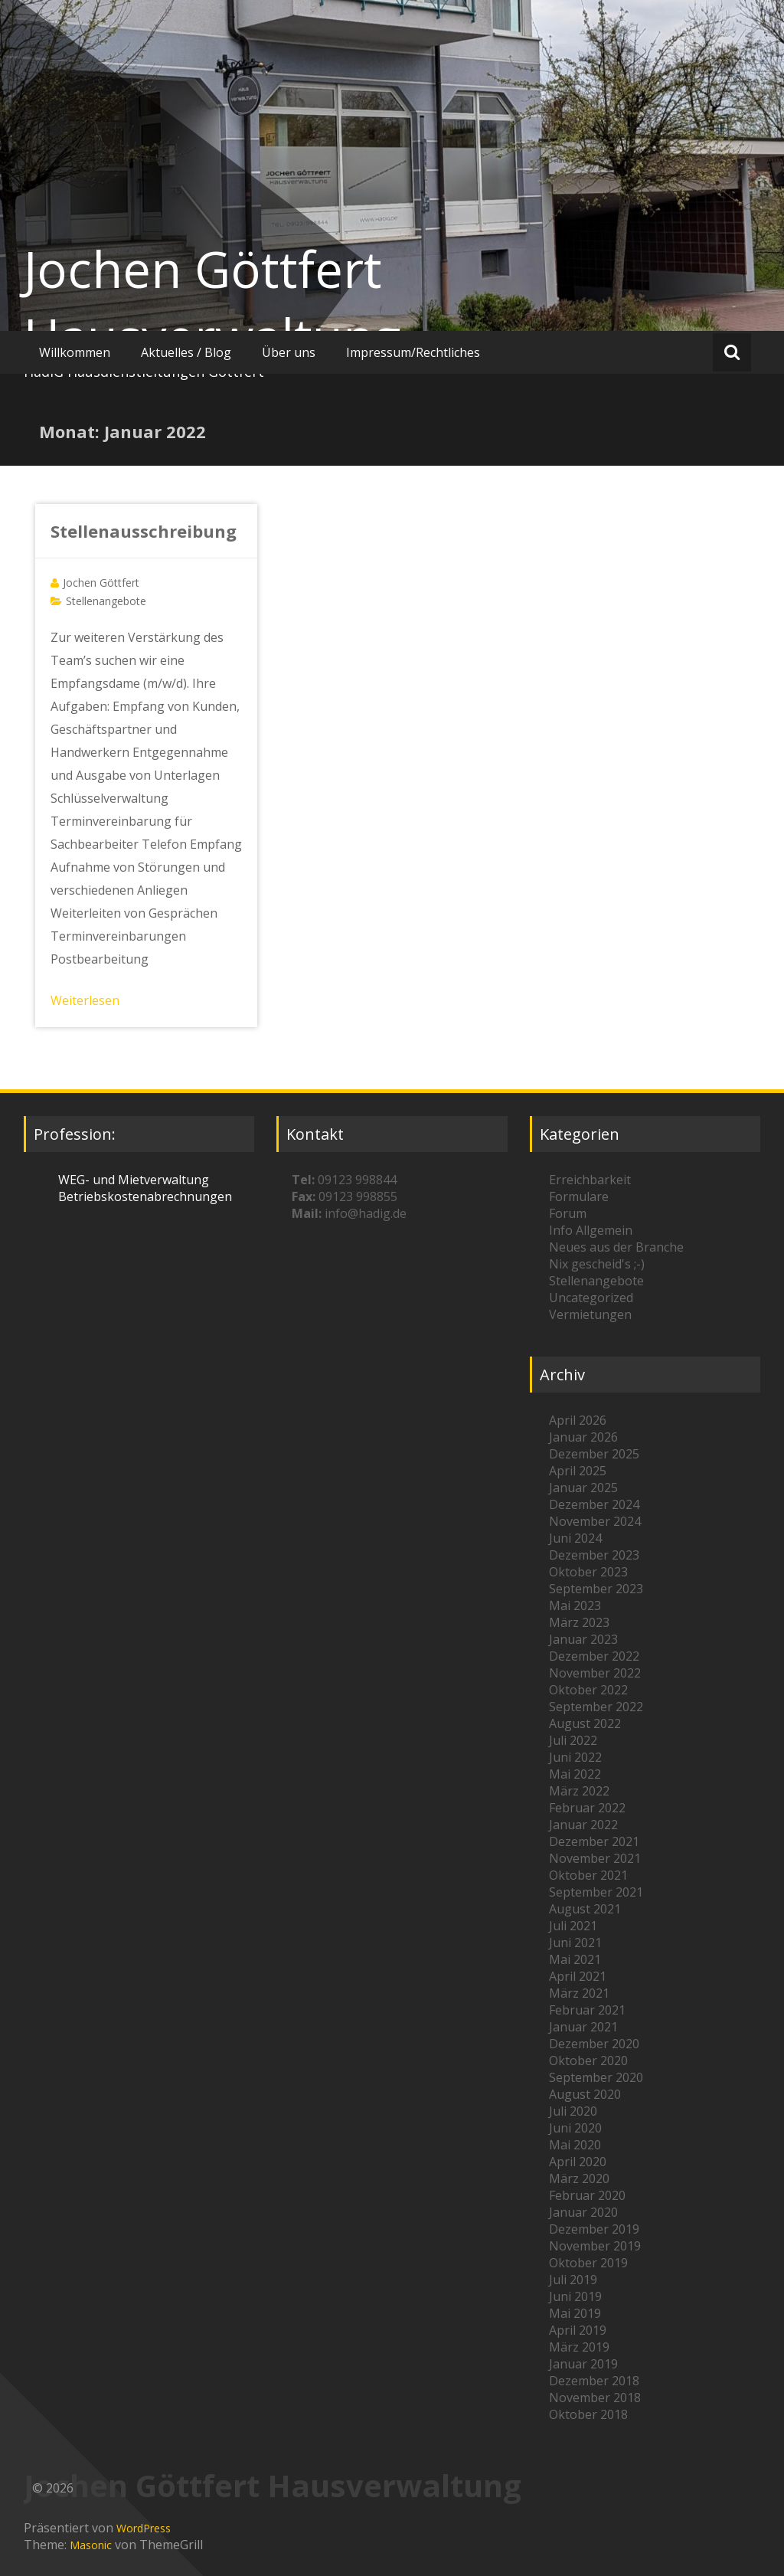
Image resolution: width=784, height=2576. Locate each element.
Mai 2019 (575, 2313)
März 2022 (579, 1790)
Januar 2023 (583, 1639)
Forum (567, 1213)
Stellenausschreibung (144, 530)
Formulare (579, 1196)
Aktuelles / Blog (186, 352)
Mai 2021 (575, 1959)
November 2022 (595, 1672)
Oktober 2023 (588, 1571)
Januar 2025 (583, 1487)
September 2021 (596, 1892)
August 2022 (585, 1723)
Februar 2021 (587, 2010)
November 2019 (595, 2245)
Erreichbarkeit (590, 1179)
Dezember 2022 (594, 1656)
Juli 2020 (573, 2111)
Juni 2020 (575, 2127)
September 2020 (596, 2077)
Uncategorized (591, 1297)
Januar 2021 (583, 2026)
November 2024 (595, 1521)
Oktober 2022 (588, 1689)
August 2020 (585, 2094)
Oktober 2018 (588, 2414)
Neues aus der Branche (616, 1247)
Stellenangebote (106, 601)
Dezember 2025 (594, 1453)
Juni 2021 (575, 1942)
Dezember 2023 (594, 1555)
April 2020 (577, 2161)
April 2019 (577, 2330)
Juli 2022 (573, 1740)
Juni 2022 (575, 1757)
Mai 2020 (575, 2144)
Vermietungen (590, 1314)
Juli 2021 (573, 1925)
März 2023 (579, 1622)
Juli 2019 (573, 2279)
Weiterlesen (85, 1000)
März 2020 (579, 2178)
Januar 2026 (583, 1437)
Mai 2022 (575, 1774)
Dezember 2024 (594, 1504)
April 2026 (577, 1420)
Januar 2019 (583, 2363)
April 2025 (577, 1470)
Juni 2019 (575, 2296)
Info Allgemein (590, 1230)
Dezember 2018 (594, 2380)
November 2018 (595, 2397)
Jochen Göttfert (101, 582)
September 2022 (596, 1706)
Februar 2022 (587, 1807)
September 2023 (596, 1588)
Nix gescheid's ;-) (597, 1263)
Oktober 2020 (588, 2060)
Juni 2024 (575, 1538)
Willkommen (74, 352)
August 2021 (585, 1908)
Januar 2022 (583, 1824)
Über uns (288, 352)
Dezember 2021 (594, 1841)
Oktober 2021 (588, 1875)
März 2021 (579, 1993)
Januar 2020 (583, 2212)
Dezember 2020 (594, 2043)
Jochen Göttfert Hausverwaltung (212, 302)
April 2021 (577, 1976)
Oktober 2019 (588, 2262)
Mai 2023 (575, 1605)
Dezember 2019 (594, 2229)
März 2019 (579, 2347)
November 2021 (595, 1858)
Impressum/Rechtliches (413, 352)
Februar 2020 (587, 2195)
